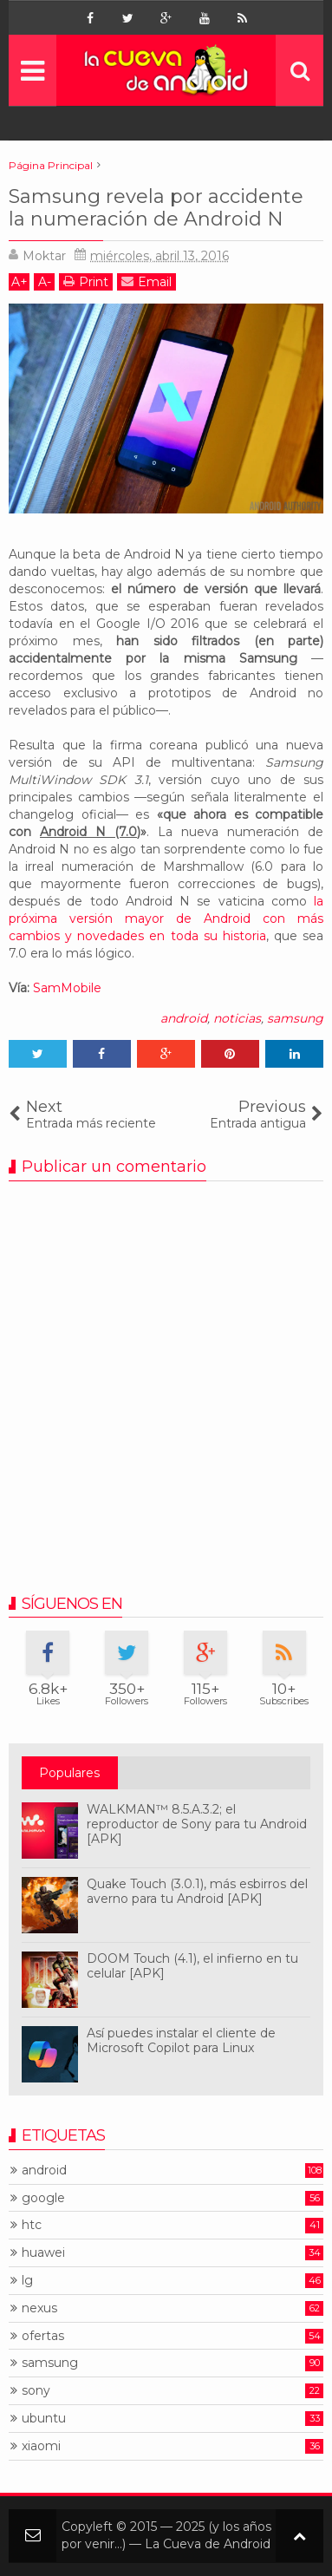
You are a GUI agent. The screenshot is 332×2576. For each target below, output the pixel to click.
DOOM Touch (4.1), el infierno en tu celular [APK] (192, 1966)
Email (146, 281)
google (43, 2198)
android (183, 1018)
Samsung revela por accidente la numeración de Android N (156, 208)
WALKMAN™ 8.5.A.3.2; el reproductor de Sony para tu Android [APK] (197, 1824)
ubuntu (44, 2418)
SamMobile (67, 988)
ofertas (43, 2336)
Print (85, 281)
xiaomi (41, 2446)
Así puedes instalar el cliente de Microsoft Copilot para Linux (181, 2040)
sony (36, 2390)
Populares (69, 1773)
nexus (39, 2308)
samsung (295, 1018)
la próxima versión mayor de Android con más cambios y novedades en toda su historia (166, 918)
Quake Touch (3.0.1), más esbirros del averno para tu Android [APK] (197, 1891)
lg (27, 2280)
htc (32, 2225)
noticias (237, 1018)
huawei (43, 2253)
